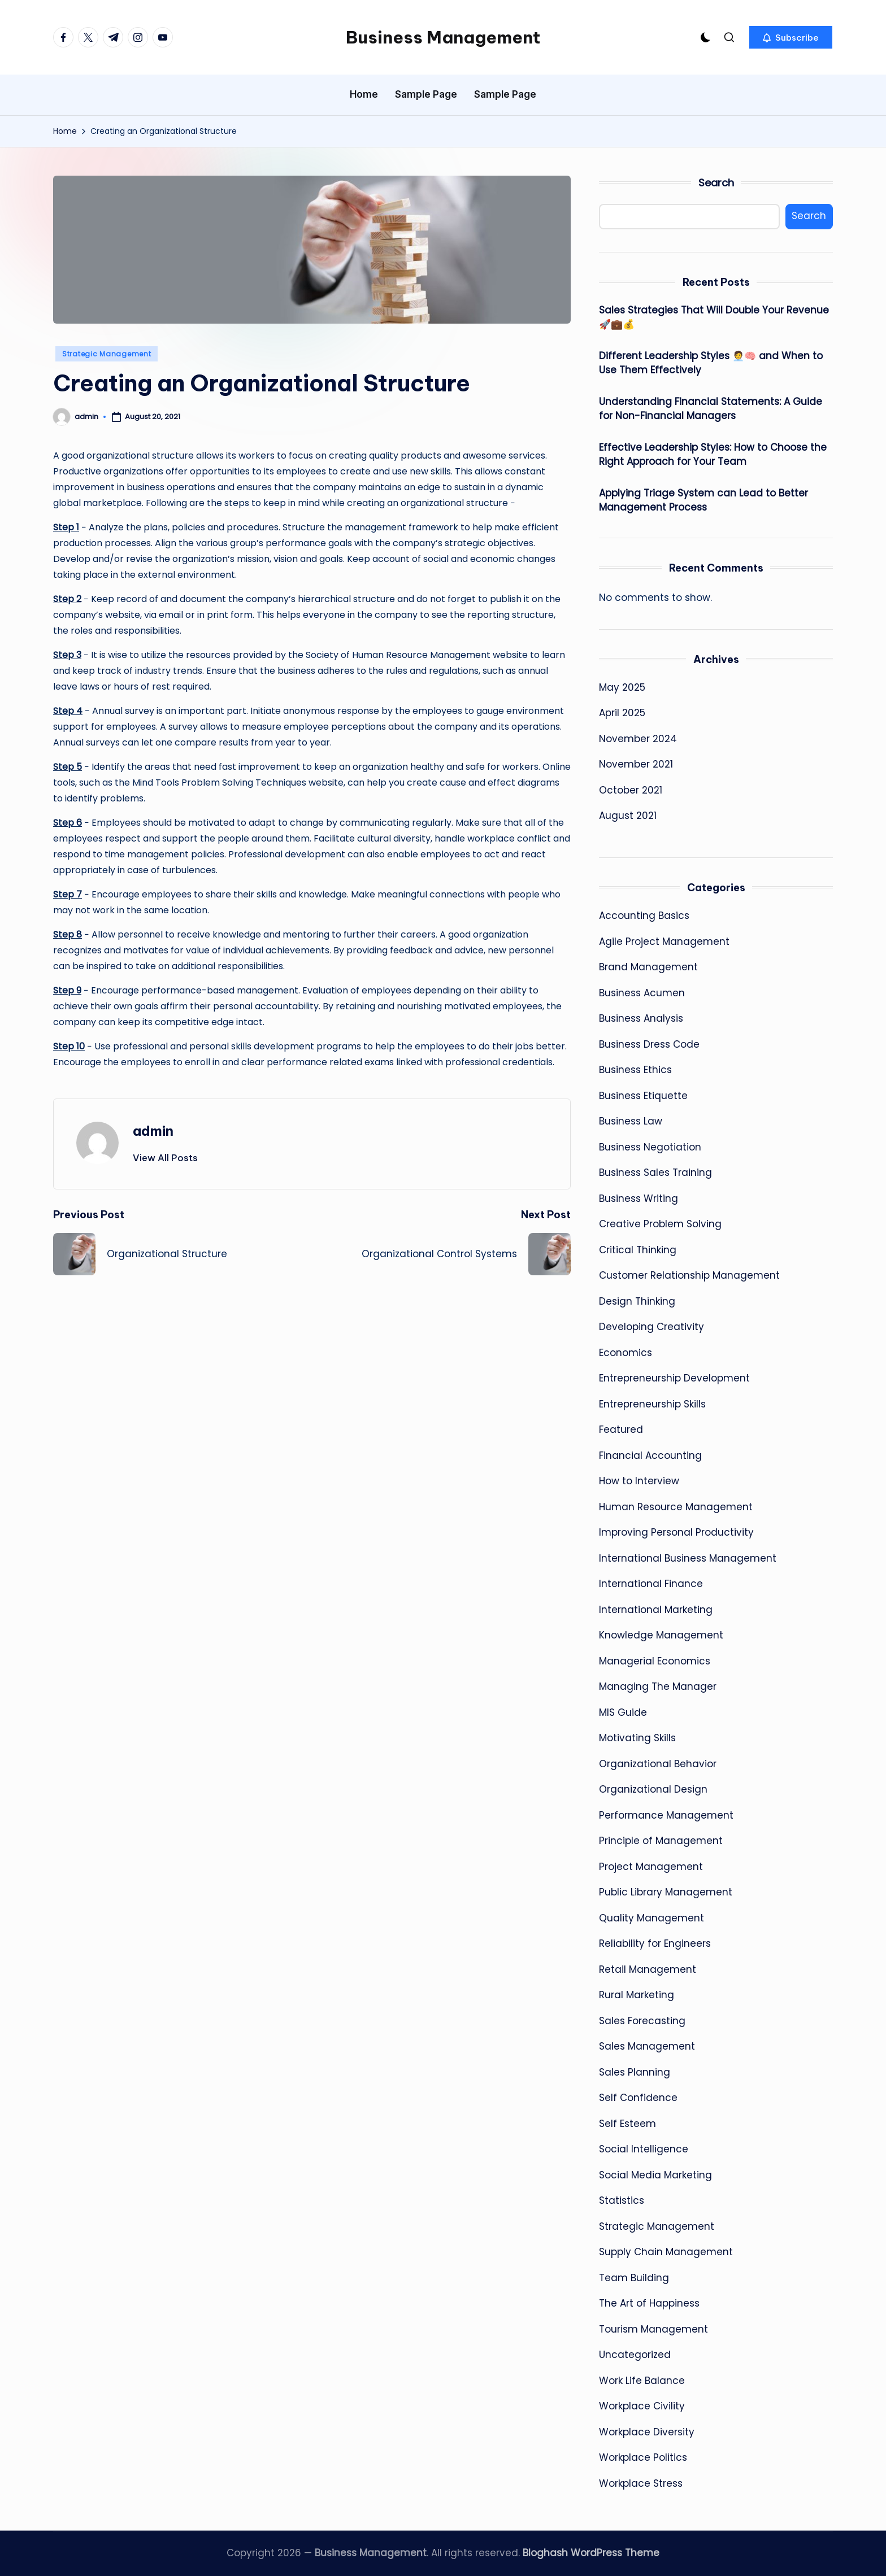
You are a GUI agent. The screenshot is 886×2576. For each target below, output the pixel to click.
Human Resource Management (676, 1507)
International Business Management (687, 1558)
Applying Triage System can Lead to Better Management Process (703, 500)
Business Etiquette (643, 1095)
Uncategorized (635, 2354)
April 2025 (622, 713)
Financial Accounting (650, 1455)
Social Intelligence (643, 2149)
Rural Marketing (636, 1995)
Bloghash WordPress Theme (591, 2553)
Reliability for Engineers (655, 1943)
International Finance (651, 1583)
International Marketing (656, 1609)
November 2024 (638, 739)
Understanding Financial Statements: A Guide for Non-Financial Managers (710, 409)
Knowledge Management (661, 1635)
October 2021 (630, 790)
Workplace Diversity (646, 2432)
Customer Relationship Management (689, 1275)
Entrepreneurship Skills (652, 1404)
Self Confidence (638, 2097)
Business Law (630, 1121)
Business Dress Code (649, 1044)
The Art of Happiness (649, 2303)
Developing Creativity (651, 1326)
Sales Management (647, 2046)
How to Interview (639, 1481)
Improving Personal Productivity (676, 1532)
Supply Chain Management (666, 2252)
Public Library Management (665, 1892)
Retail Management (647, 1969)
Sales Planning (634, 2072)
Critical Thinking (637, 1250)
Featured (621, 1429)
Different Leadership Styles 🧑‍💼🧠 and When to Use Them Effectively (711, 363)
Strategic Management (106, 354)
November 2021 (636, 764)
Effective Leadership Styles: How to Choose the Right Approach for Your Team (713, 455)
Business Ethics (635, 1069)
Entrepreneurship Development (674, 1378)
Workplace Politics (643, 2457)
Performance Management (666, 1815)
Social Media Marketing (655, 2175)
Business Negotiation (650, 1147)
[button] (791, 37)
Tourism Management (653, 2329)
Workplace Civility (642, 2406)
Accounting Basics (644, 915)
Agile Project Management (664, 941)
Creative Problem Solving (660, 1224)
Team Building (634, 2278)
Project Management (651, 1866)
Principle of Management (661, 1840)
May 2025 (622, 687)
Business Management (443, 37)
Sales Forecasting (642, 2021)
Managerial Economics (654, 1661)
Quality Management (651, 1918)
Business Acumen (642, 993)
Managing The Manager (657, 1686)
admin (153, 1130)
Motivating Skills (637, 1738)
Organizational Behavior (657, 1764)
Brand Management (648, 967)
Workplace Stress (641, 2483)
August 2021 (628, 815)
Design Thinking (637, 1301)
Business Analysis (641, 1018)
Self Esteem (627, 2123)
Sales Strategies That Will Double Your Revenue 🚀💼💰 (714, 317)
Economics (625, 1352)
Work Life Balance (642, 2380)
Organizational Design (653, 1789)
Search (716, 183)
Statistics (621, 2200)
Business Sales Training (655, 1172)
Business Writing (638, 1198)
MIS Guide (623, 1712)
